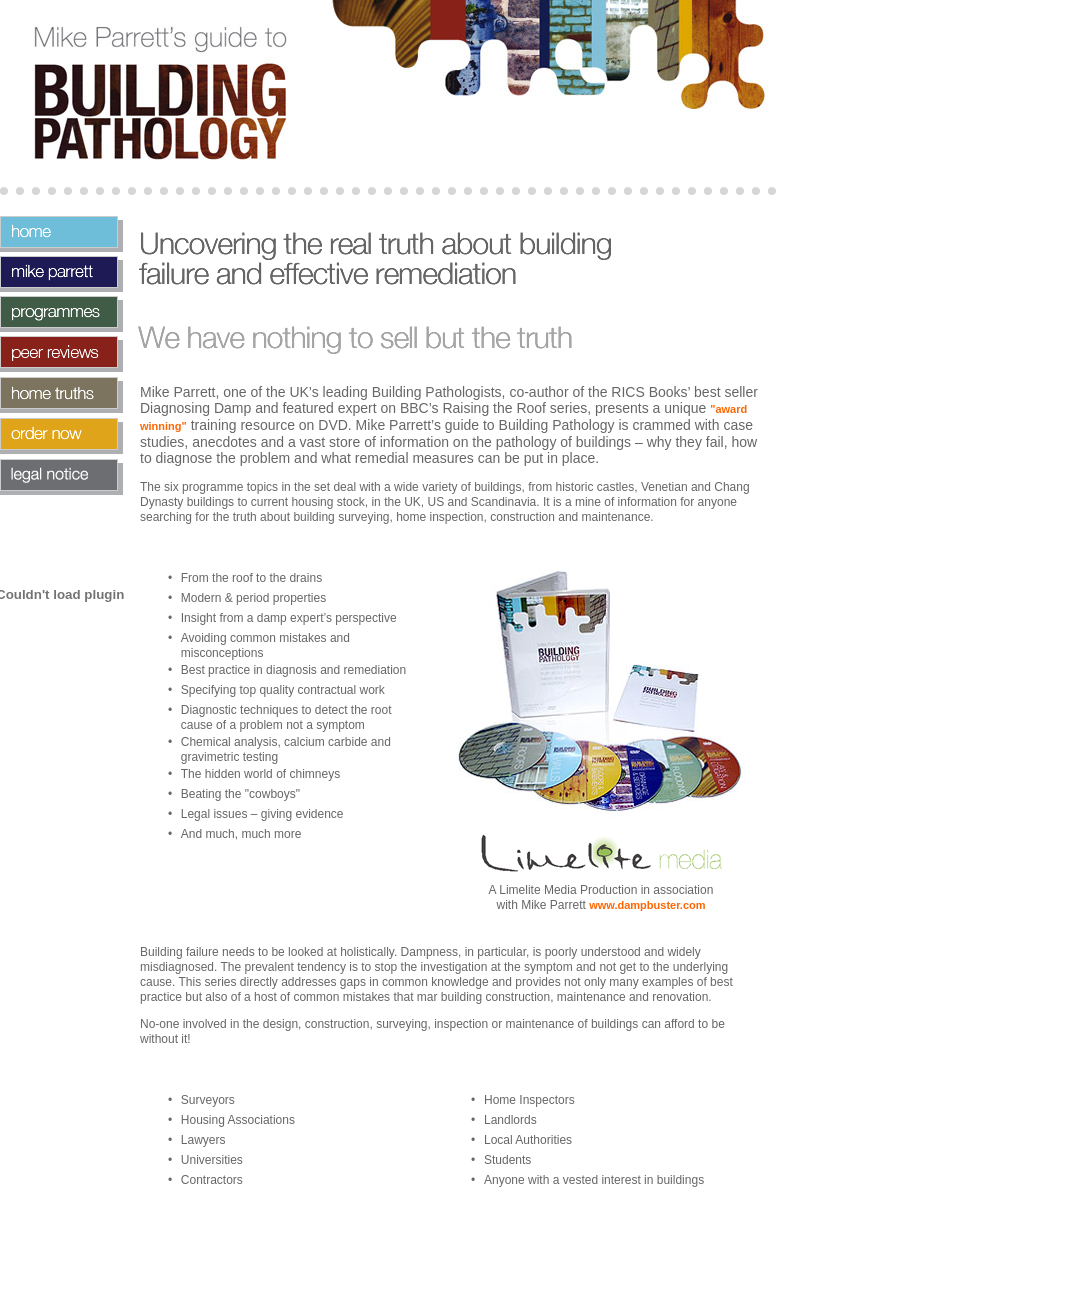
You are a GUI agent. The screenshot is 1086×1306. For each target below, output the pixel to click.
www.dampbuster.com (647, 905)
